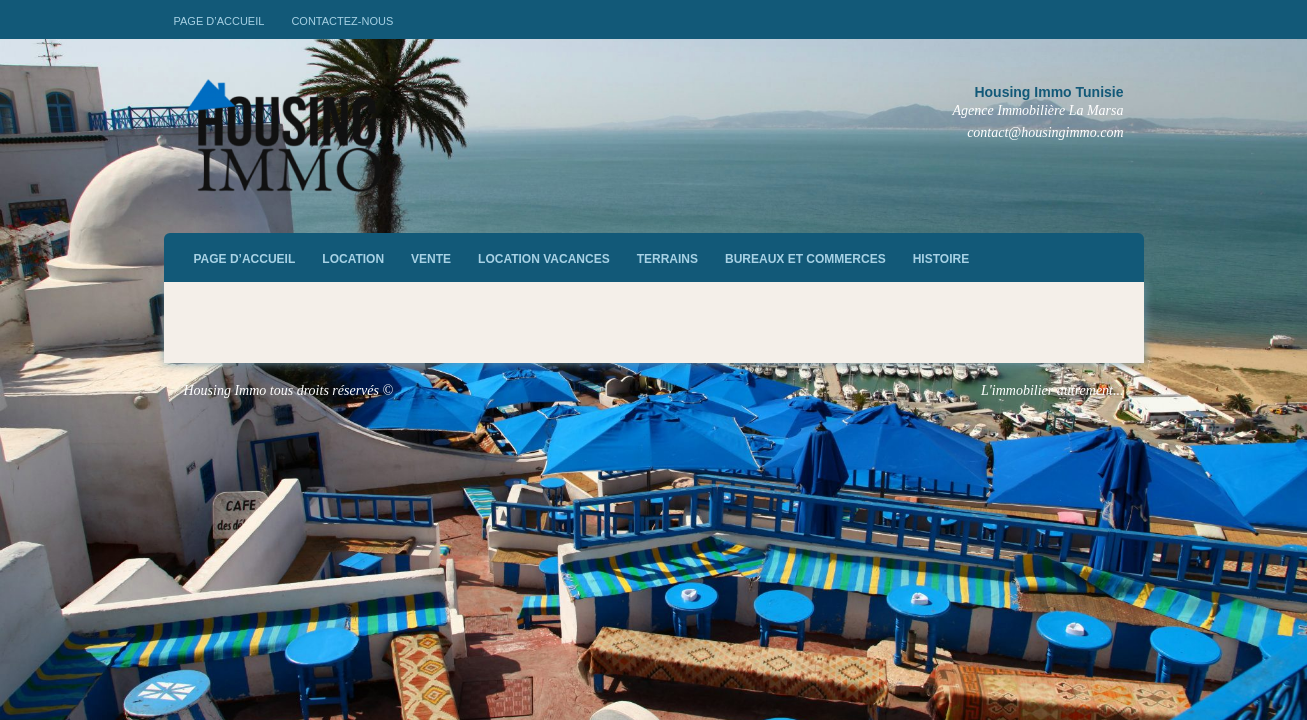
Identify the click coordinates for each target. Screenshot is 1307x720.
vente (431, 259)
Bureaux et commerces (805, 259)
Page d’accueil (219, 21)
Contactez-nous (342, 21)
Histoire (941, 259)
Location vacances (544, 259)
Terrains (667, 259)
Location (353, 259)
